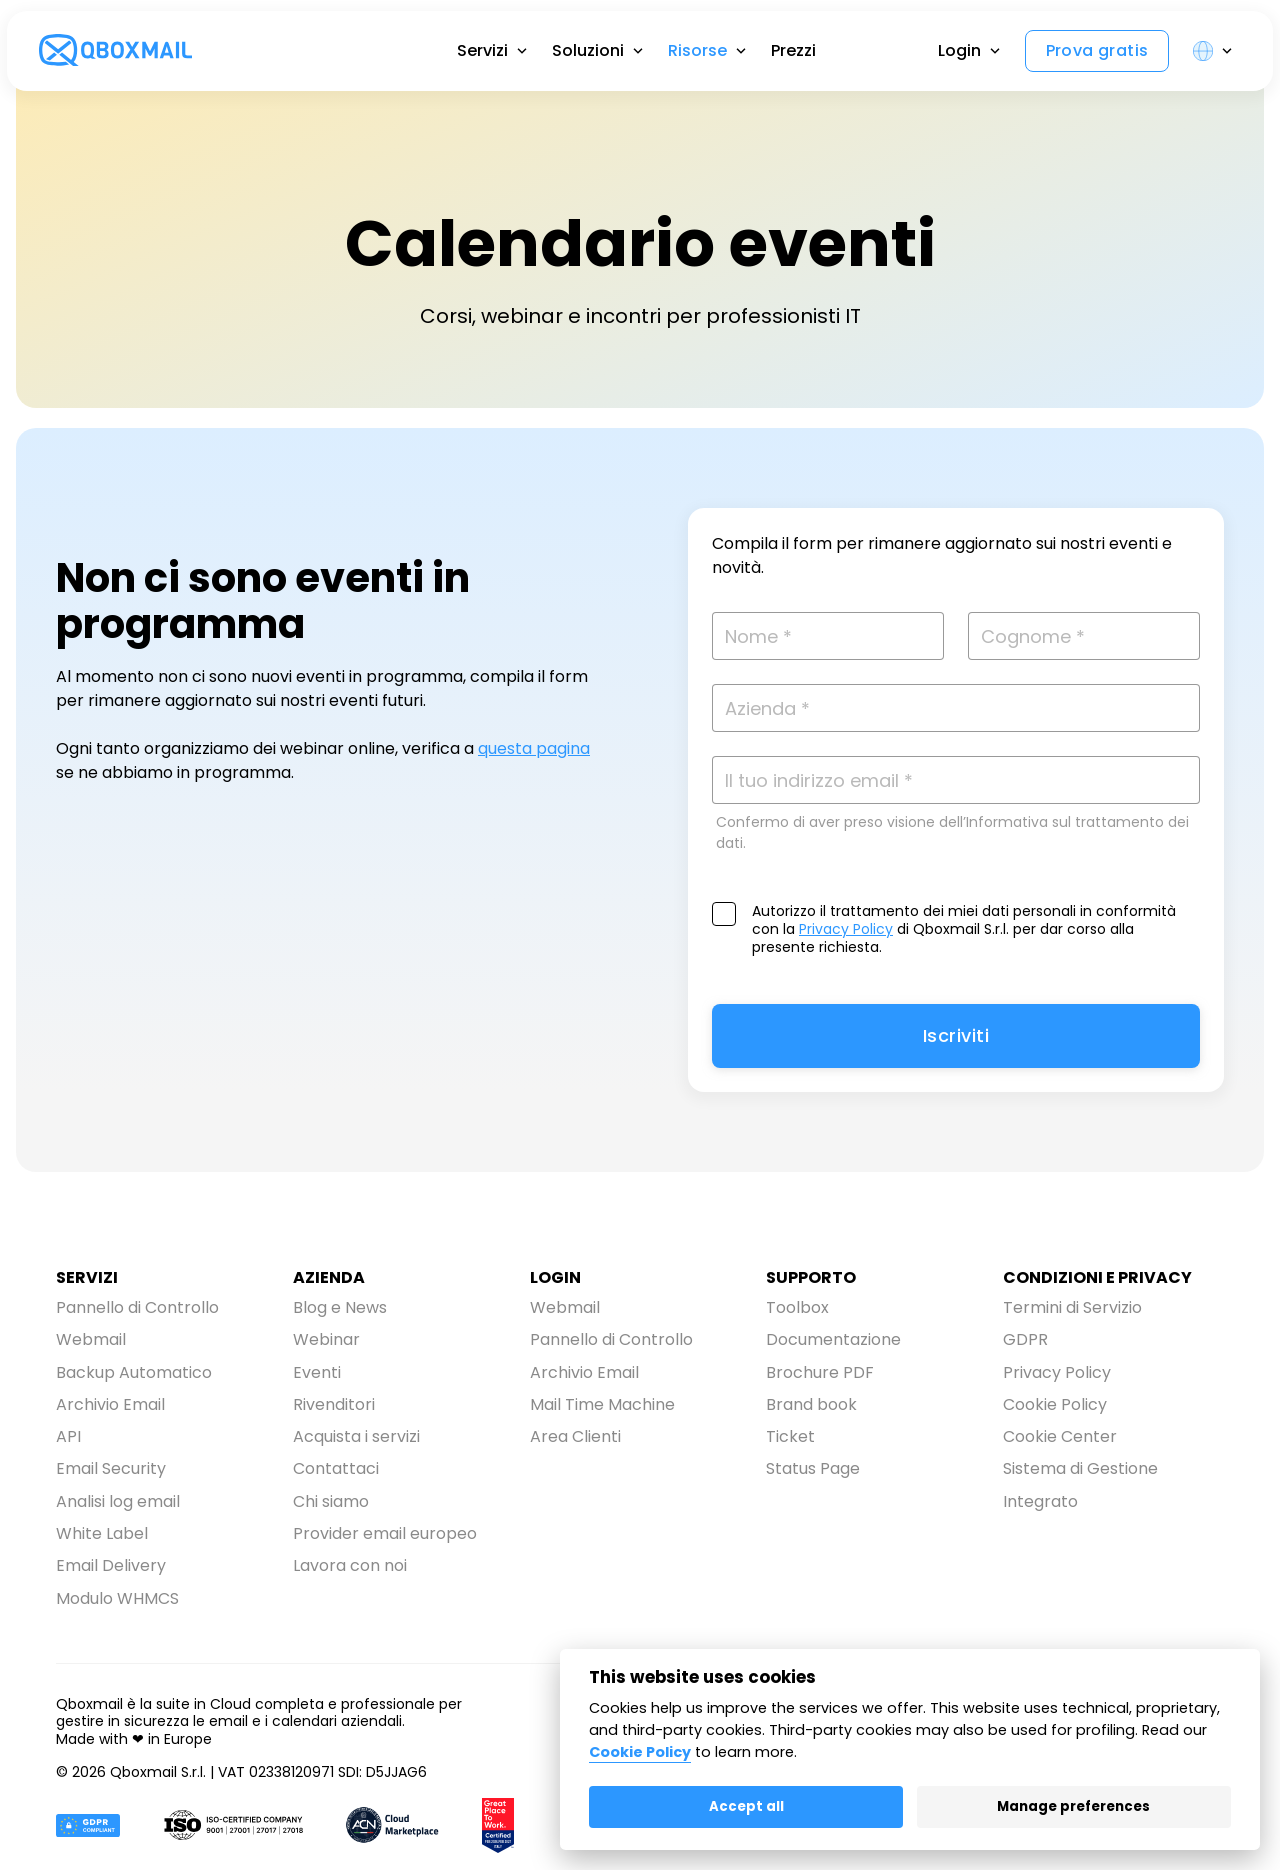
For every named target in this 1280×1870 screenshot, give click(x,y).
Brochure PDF (820, 1361)
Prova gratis (1079, 80)
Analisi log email (118, 1473)
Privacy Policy (846, 929)
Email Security (111, 1445)
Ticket (790, 1417)
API (68, 1417)
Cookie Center (1060, 1417)
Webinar (326, 1333)
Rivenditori (334, 1389)
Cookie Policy (1055, 1389)
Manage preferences (1073, 1806)
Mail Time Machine (602, 1389)
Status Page (813, 1445)
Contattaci (336, 1445)
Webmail (91, 1333)
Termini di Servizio (1072, 1305)
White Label (102, 1501)
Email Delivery (111, 1529)
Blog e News (340, 1305)
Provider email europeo (385, 1501)
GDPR (1025, 1333)
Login (941, 80)
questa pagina (534, 748)
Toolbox (797, 1305)
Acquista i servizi (356, 1417)
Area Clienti (575, 1417)
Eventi (317, 1361)
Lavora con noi (350, 1529)
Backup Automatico (134, 1361)
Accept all (746, 1806)
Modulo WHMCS (117, 1557)
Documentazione (833, 1333)
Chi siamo (331, 1473)
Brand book (811, 1389)
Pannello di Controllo (137, 1305)
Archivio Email (110, 1389)
